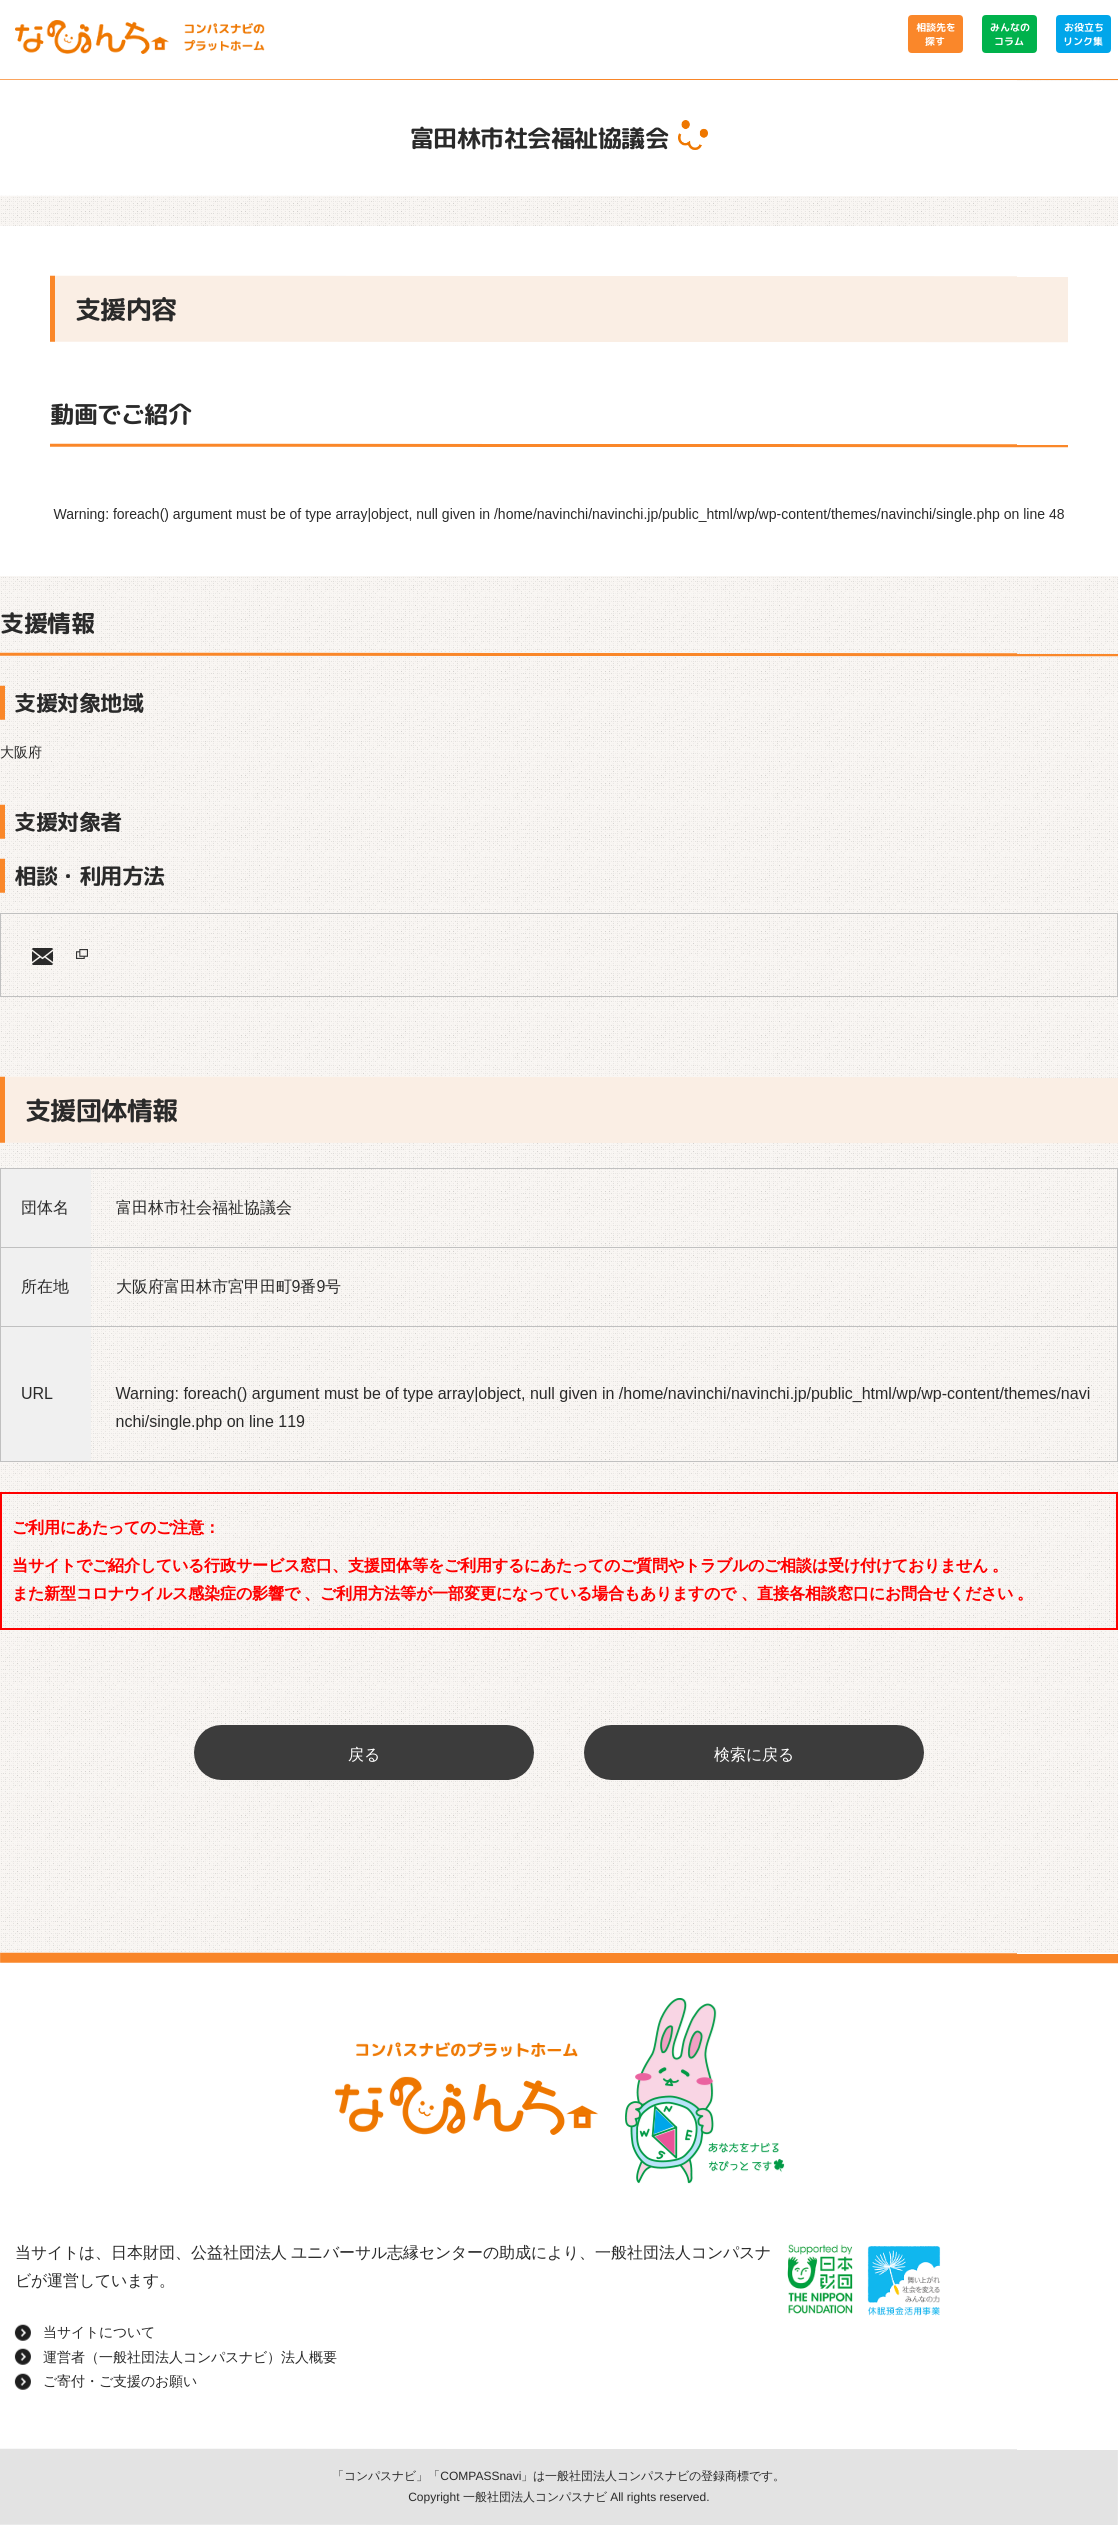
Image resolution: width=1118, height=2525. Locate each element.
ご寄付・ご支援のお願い (120, 2381)
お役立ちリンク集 (1083, 34)
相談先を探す (935, 34)
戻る (364, 1754)
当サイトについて (99, 2332)
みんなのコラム (1009, 34)
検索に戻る (754, 1754)
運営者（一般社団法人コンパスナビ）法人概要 (190, 2356)
